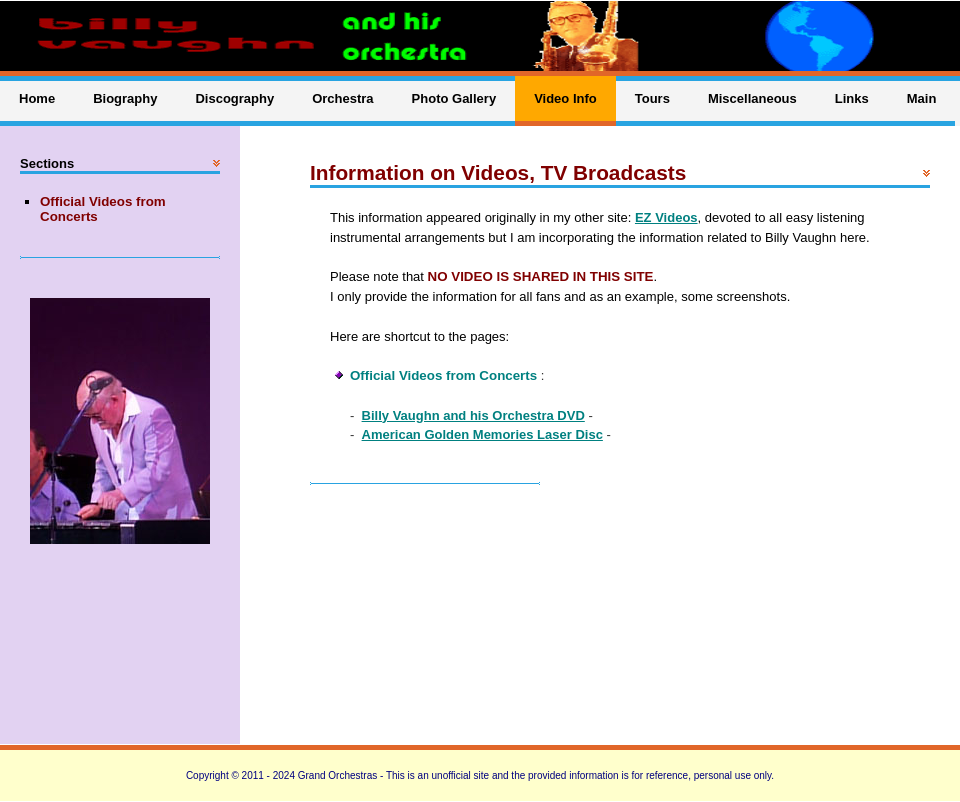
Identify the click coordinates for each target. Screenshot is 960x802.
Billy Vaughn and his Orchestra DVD (473, 415)
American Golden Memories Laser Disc (482, 434)
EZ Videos (666, 217)
